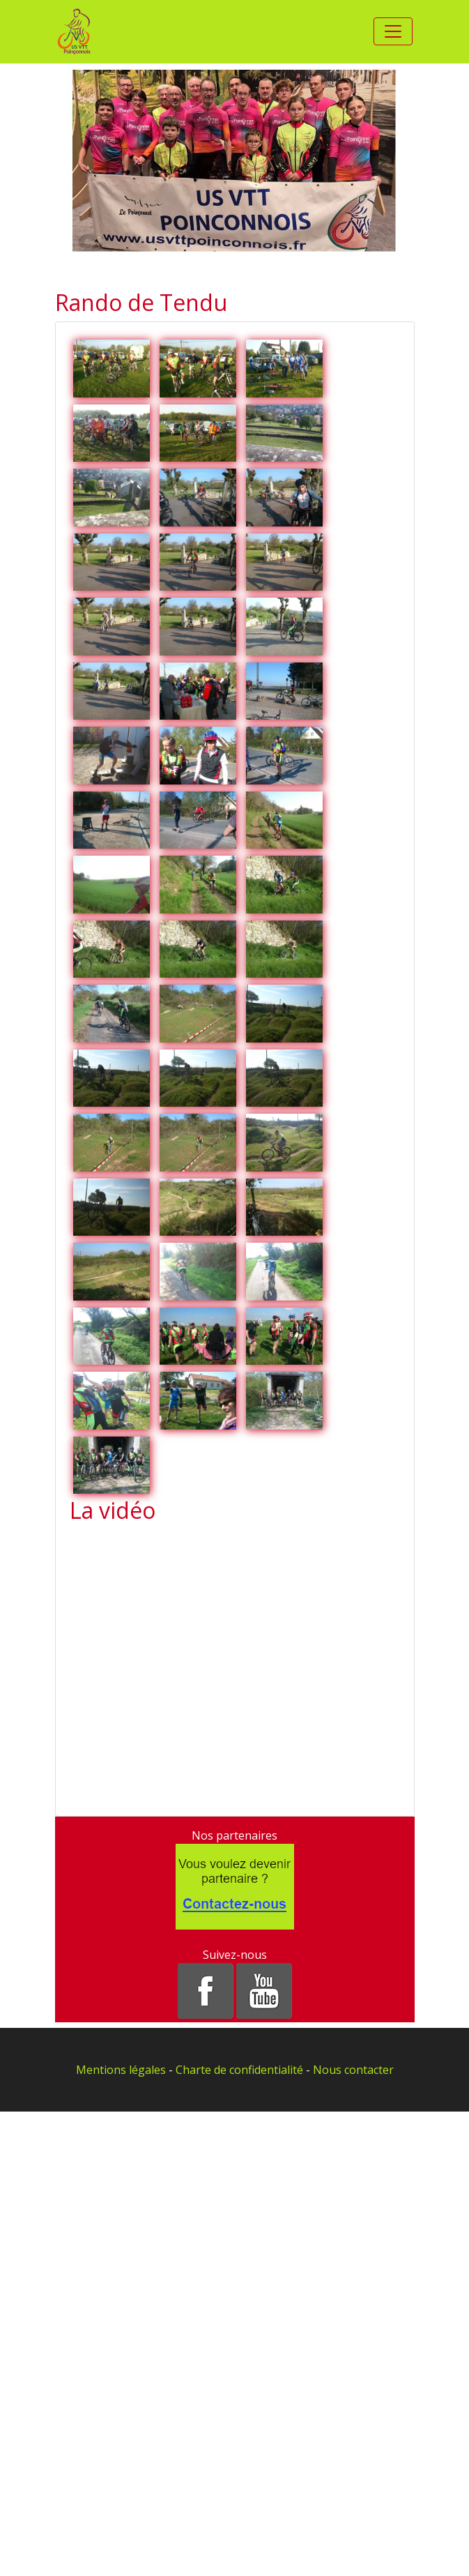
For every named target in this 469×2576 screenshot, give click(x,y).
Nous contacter (353, 2069)
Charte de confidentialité (239, 2069)
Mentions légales (121, 2069)
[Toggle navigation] (393, 31)
